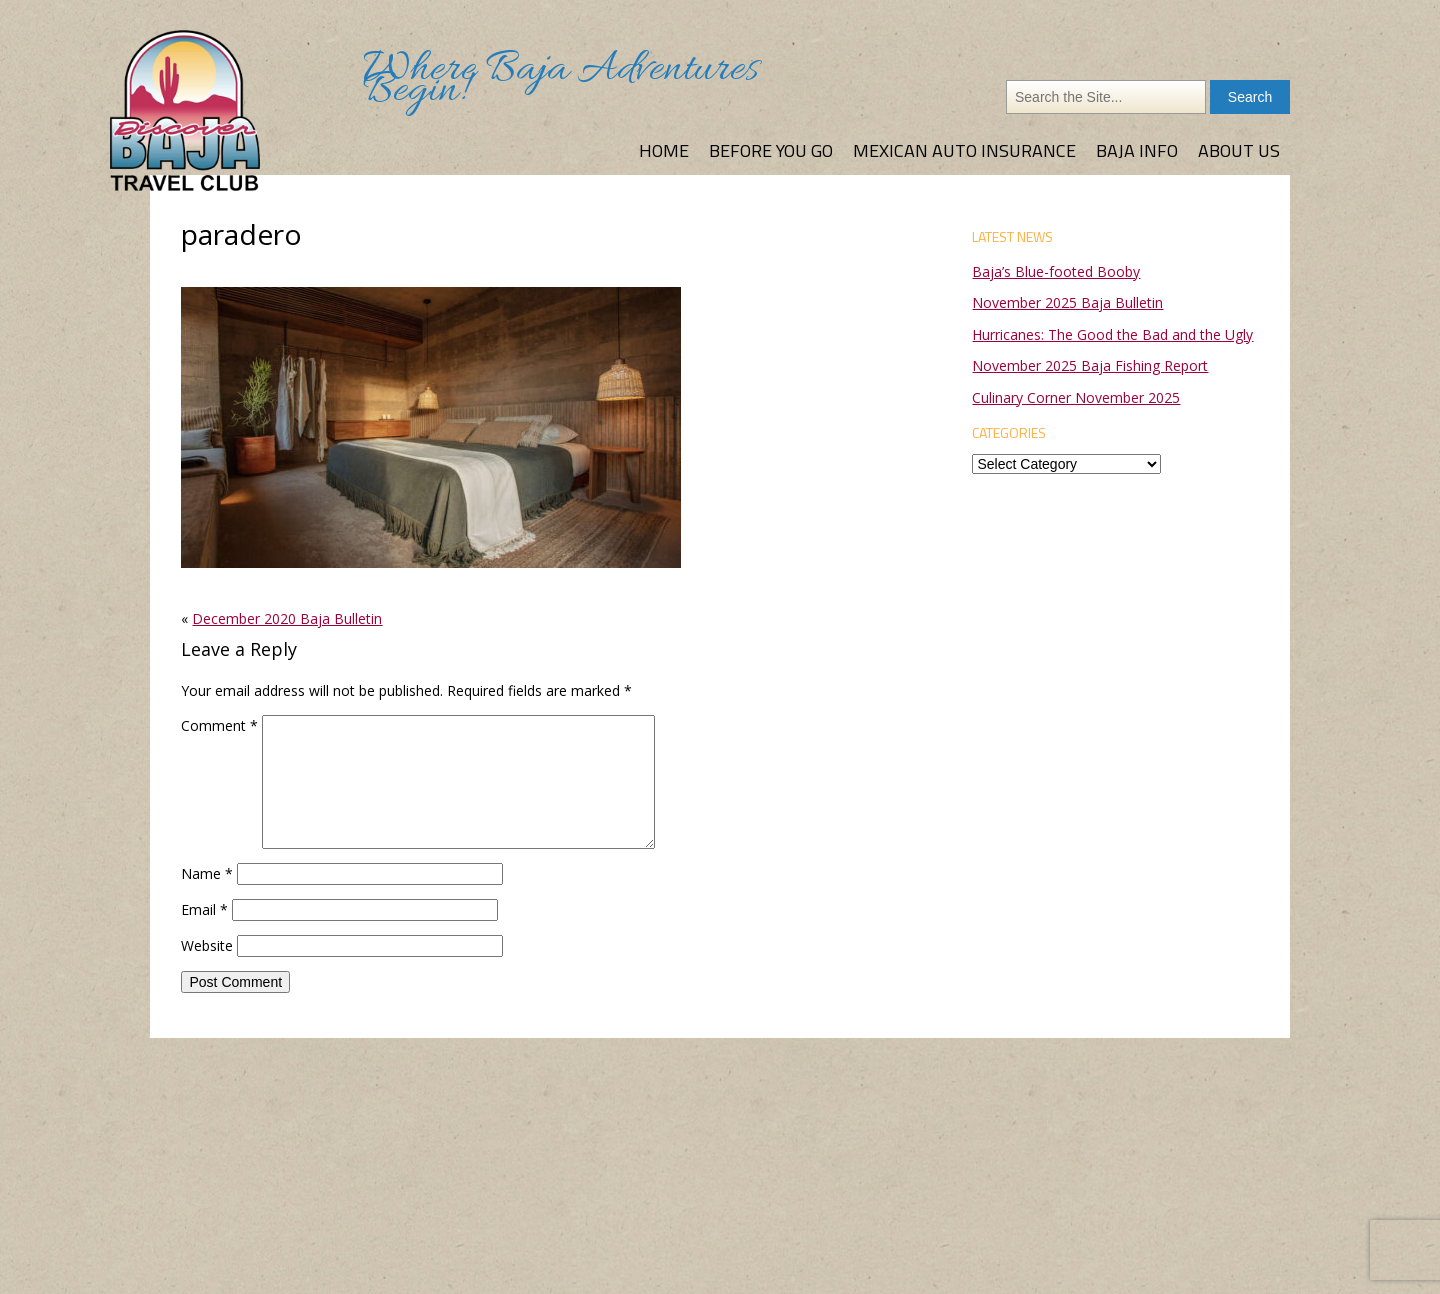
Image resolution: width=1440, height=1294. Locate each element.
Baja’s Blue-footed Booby (1056, 271)
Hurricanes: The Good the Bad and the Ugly (1112, 334)
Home (664, 150)
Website (207, 945)
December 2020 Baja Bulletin (287, 618)
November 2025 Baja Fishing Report (1090, 365)
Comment (219, 725)
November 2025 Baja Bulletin (1067, 302)
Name (207, 873)
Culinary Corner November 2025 (1076, 397)
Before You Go (771, 150)
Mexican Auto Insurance (964, 150)
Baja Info (1137, 150)
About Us (1239, 150)
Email (204, 909)
